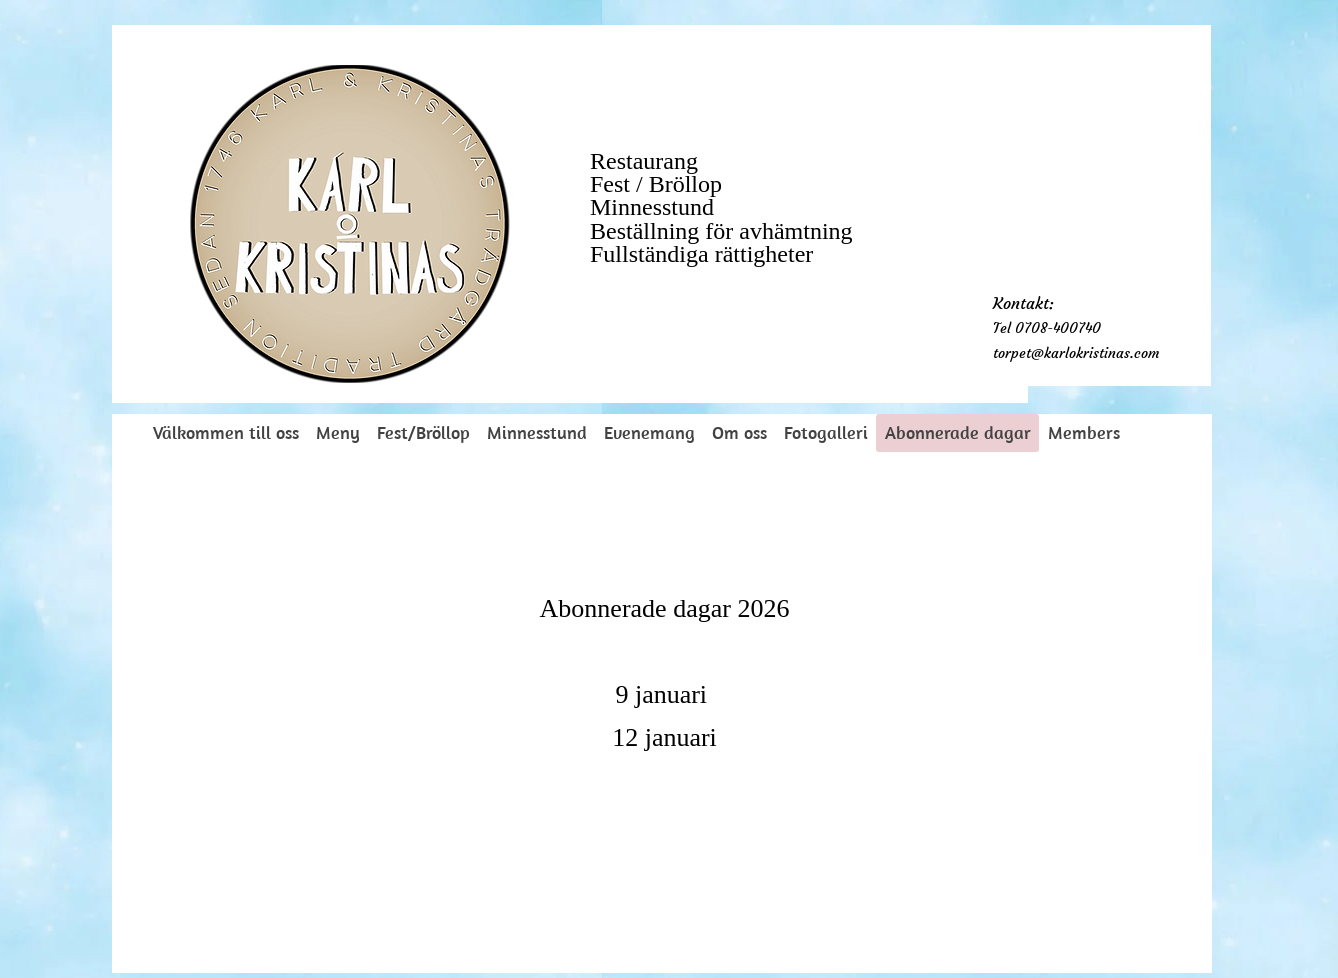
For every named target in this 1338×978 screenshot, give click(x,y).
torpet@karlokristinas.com (1076, 353)
